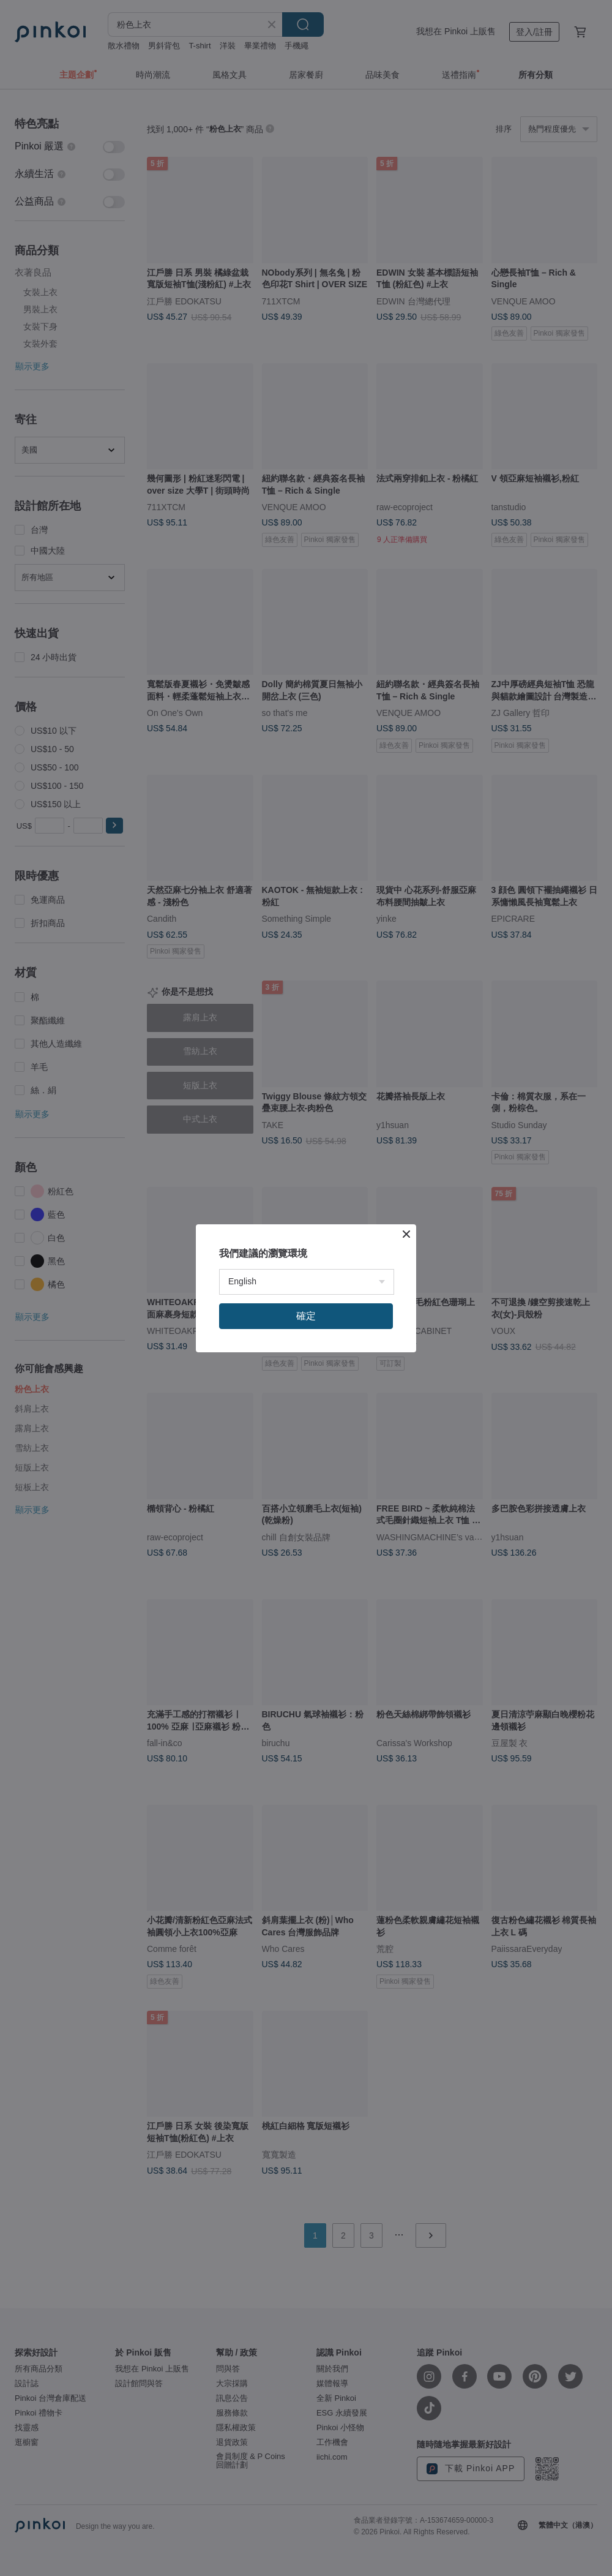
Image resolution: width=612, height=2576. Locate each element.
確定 (306, 1316)
